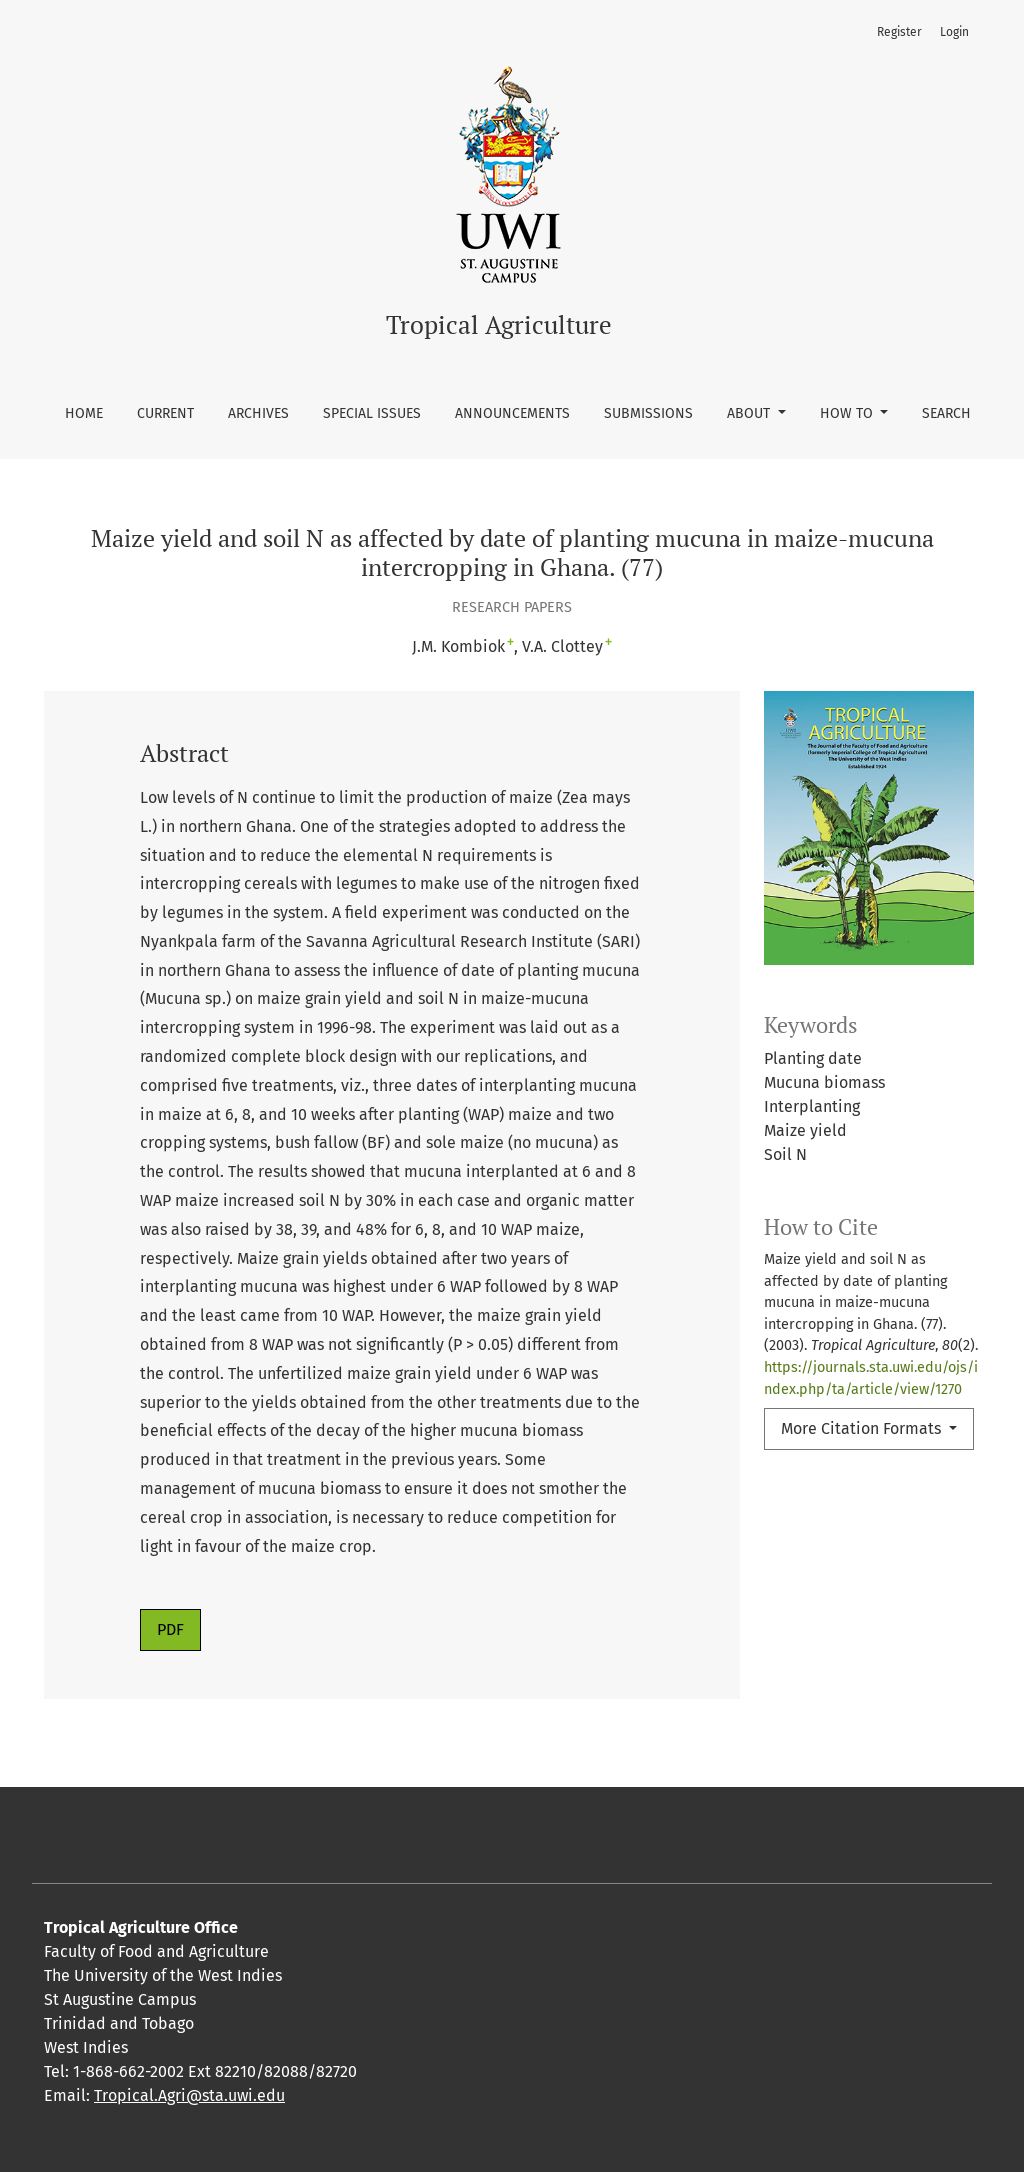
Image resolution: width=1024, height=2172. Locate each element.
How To (848, 413)
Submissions (648, 413)
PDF (170, 1629)
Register (899, 32)
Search (946, 413)
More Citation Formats (863, 1428)
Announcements (512, 413)
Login (954, 32)
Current (165, 413)
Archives (258, 413)
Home (84, 413)
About (750, 413)
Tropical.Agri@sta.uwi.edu (189, 2095)
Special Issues (372, 413)
